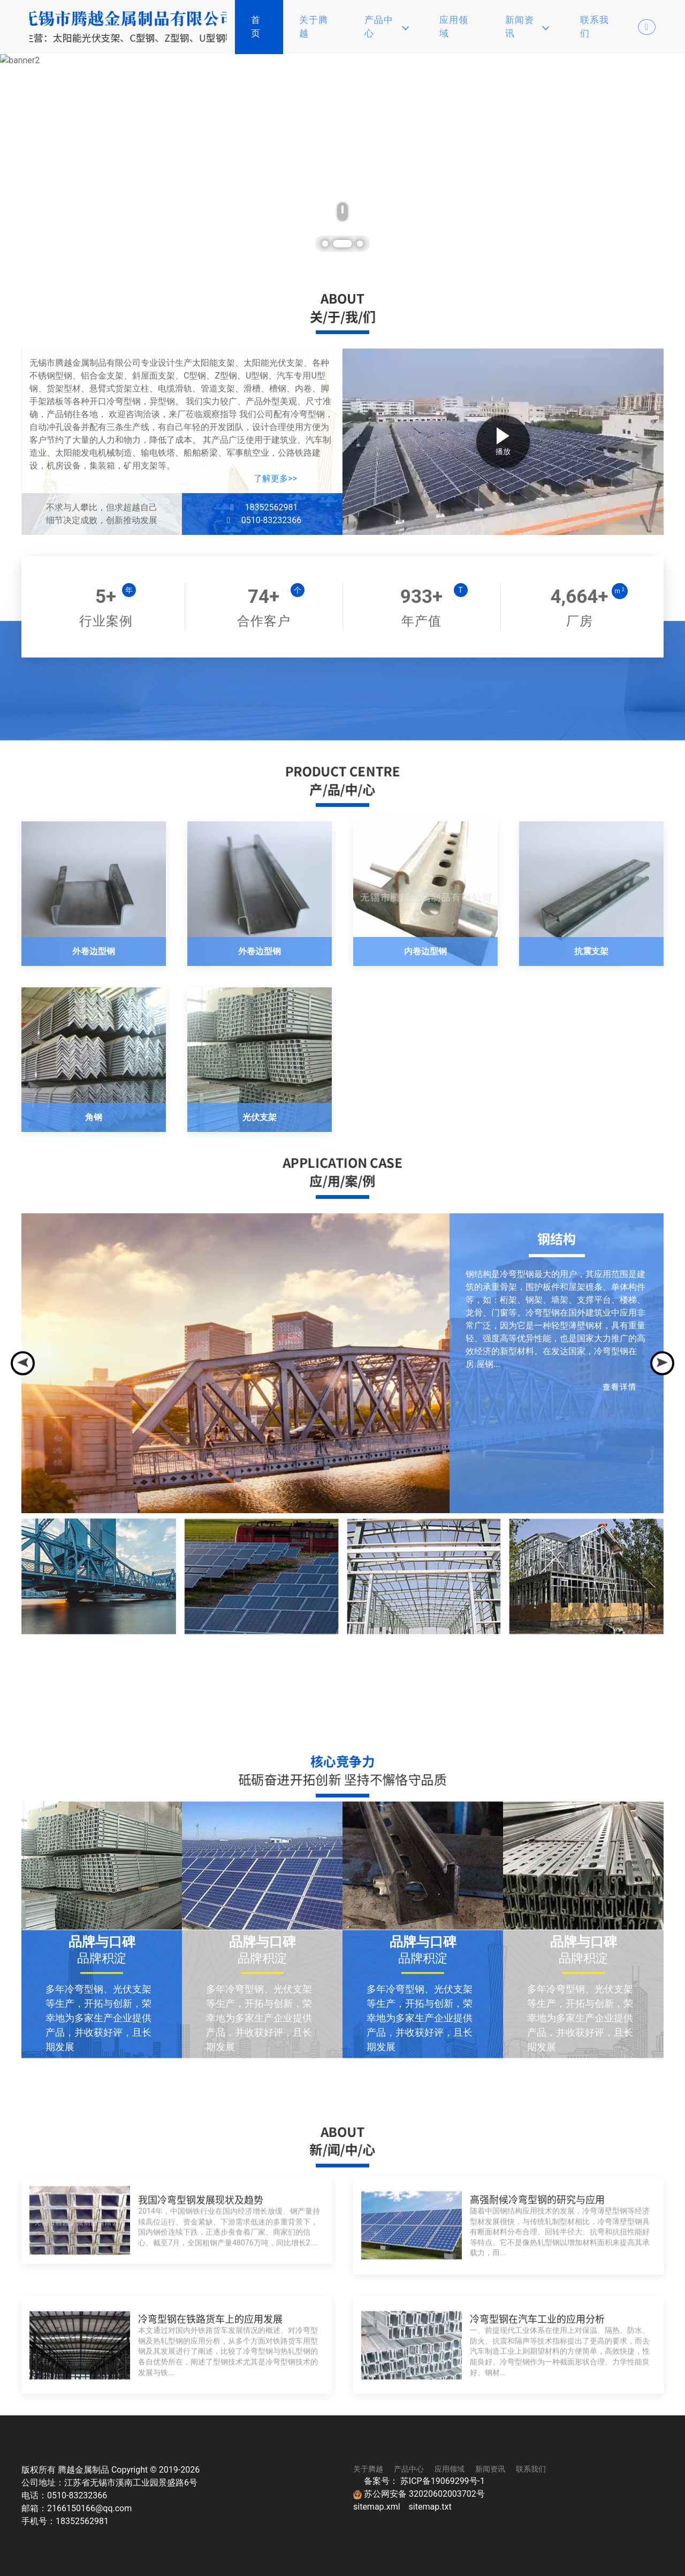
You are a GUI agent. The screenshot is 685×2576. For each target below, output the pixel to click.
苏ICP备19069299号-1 (442, 2481)
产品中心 (409, 2469)
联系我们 (594, 26)
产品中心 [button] (386, 26)
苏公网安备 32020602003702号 (419, 2494)
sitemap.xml (377, 2507)
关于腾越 (313, 26)
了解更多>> (275, 478)
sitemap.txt (430, 2507)
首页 (256, 26)
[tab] (331, 243)
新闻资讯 (490, 2469)
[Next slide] (662, 1363)
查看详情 (620, 1386)
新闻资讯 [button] (527, 26)
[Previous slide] (23, 1363)
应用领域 (453, 26)
